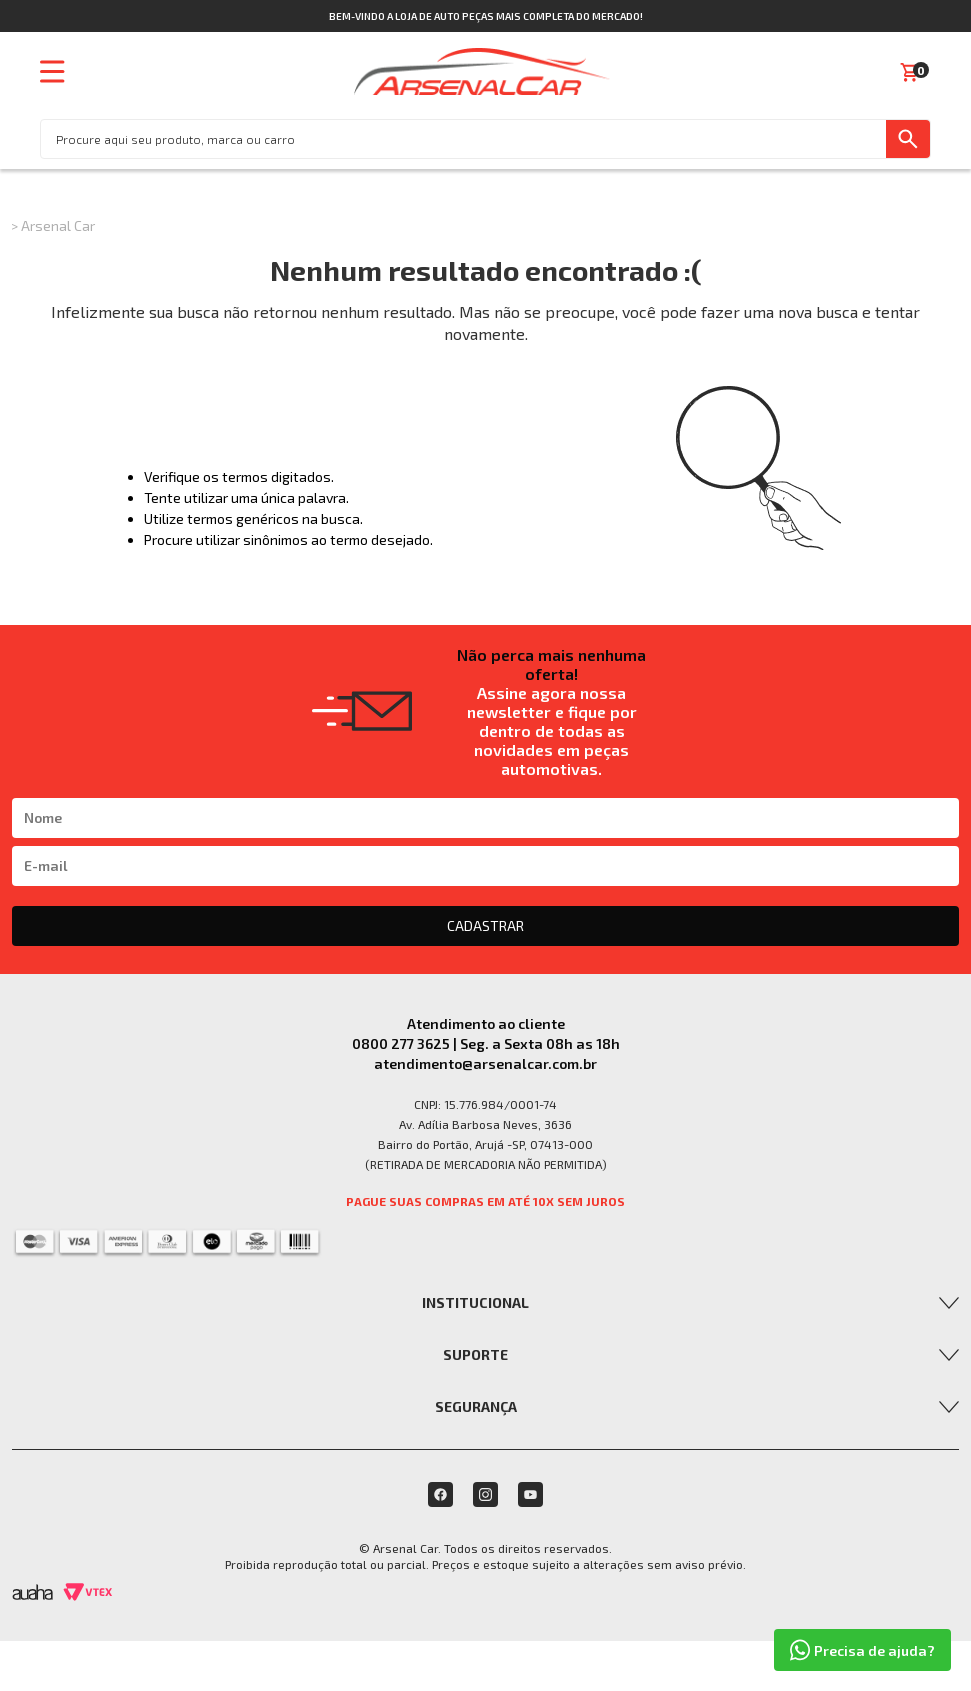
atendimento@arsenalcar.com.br (485, 1063)
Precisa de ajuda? (862, 1650)
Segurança (476, 1406)
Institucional (475, 1302)
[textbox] (463, 139)
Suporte (475, 1354)
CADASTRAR (485, 925)
